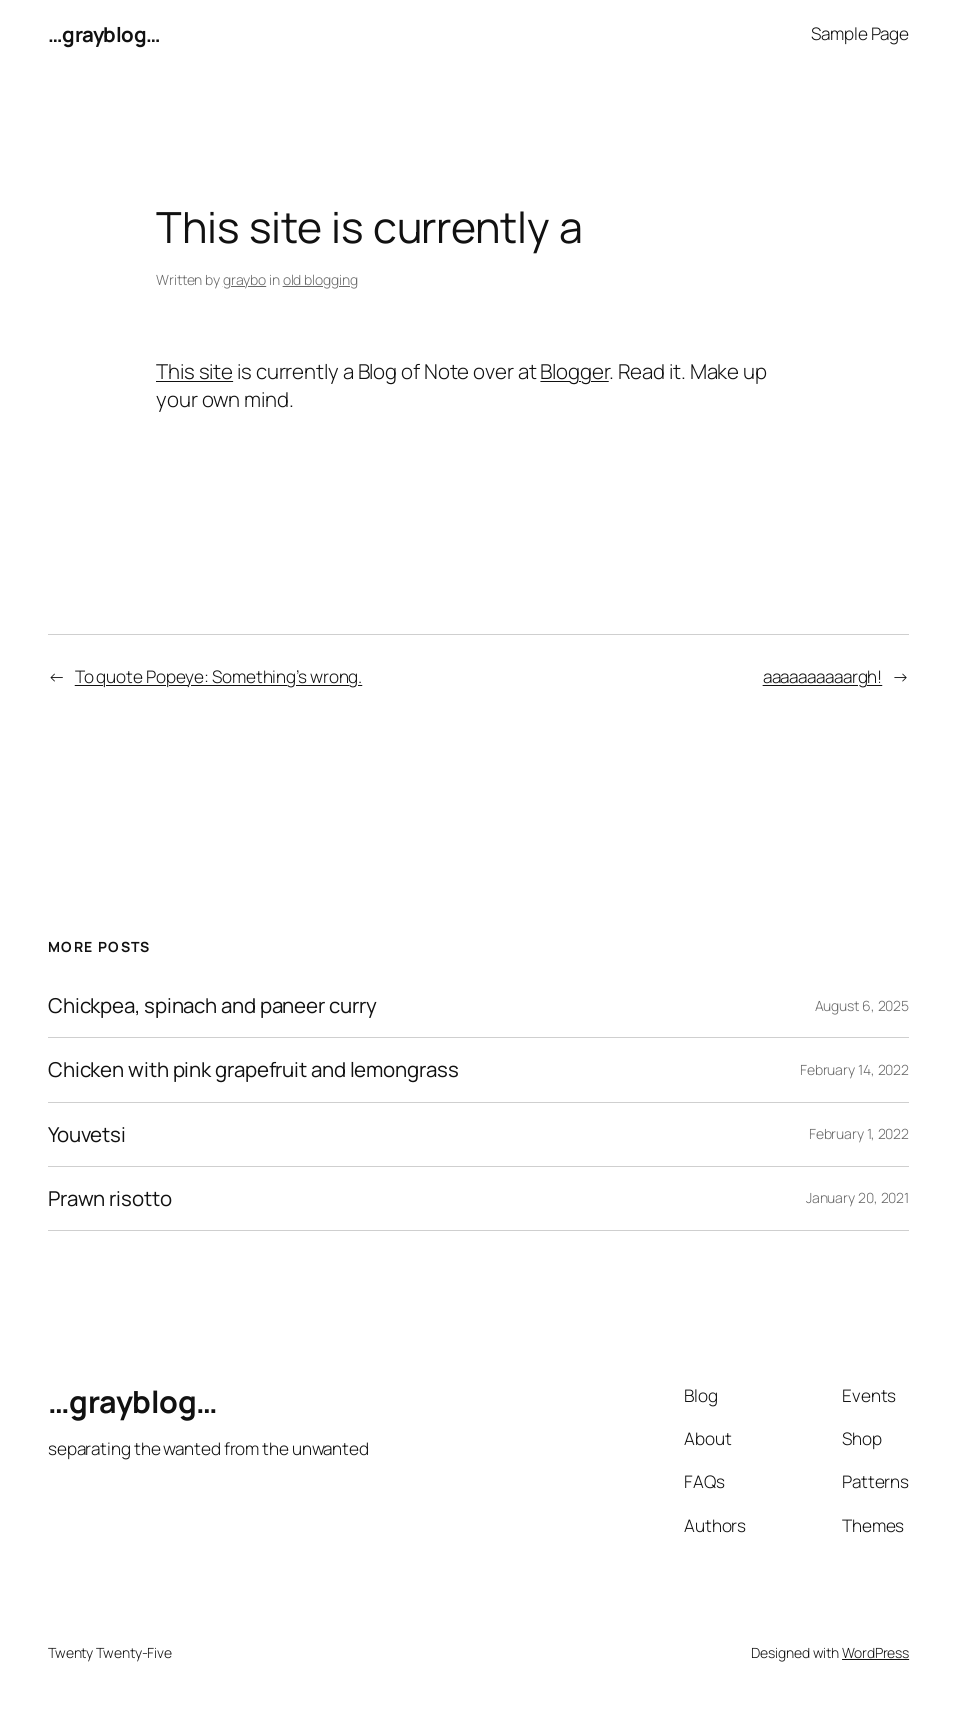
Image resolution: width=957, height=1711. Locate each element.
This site (194, 371)
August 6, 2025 (862, 1005)
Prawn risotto (110, 1198)
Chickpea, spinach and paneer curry (212, 1005)
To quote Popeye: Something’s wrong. (219, 676)
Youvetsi (87, 1134)
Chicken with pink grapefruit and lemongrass (253, 1069)
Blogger (574, 371)
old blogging (320, 279)
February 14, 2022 (854, 1069)
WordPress (875, 1652)
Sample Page (860, 33)
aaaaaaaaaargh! (823, 676)
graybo (244, 279)
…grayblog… (104, 34)
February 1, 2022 (859, 1133)
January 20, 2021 (857, 1197)
